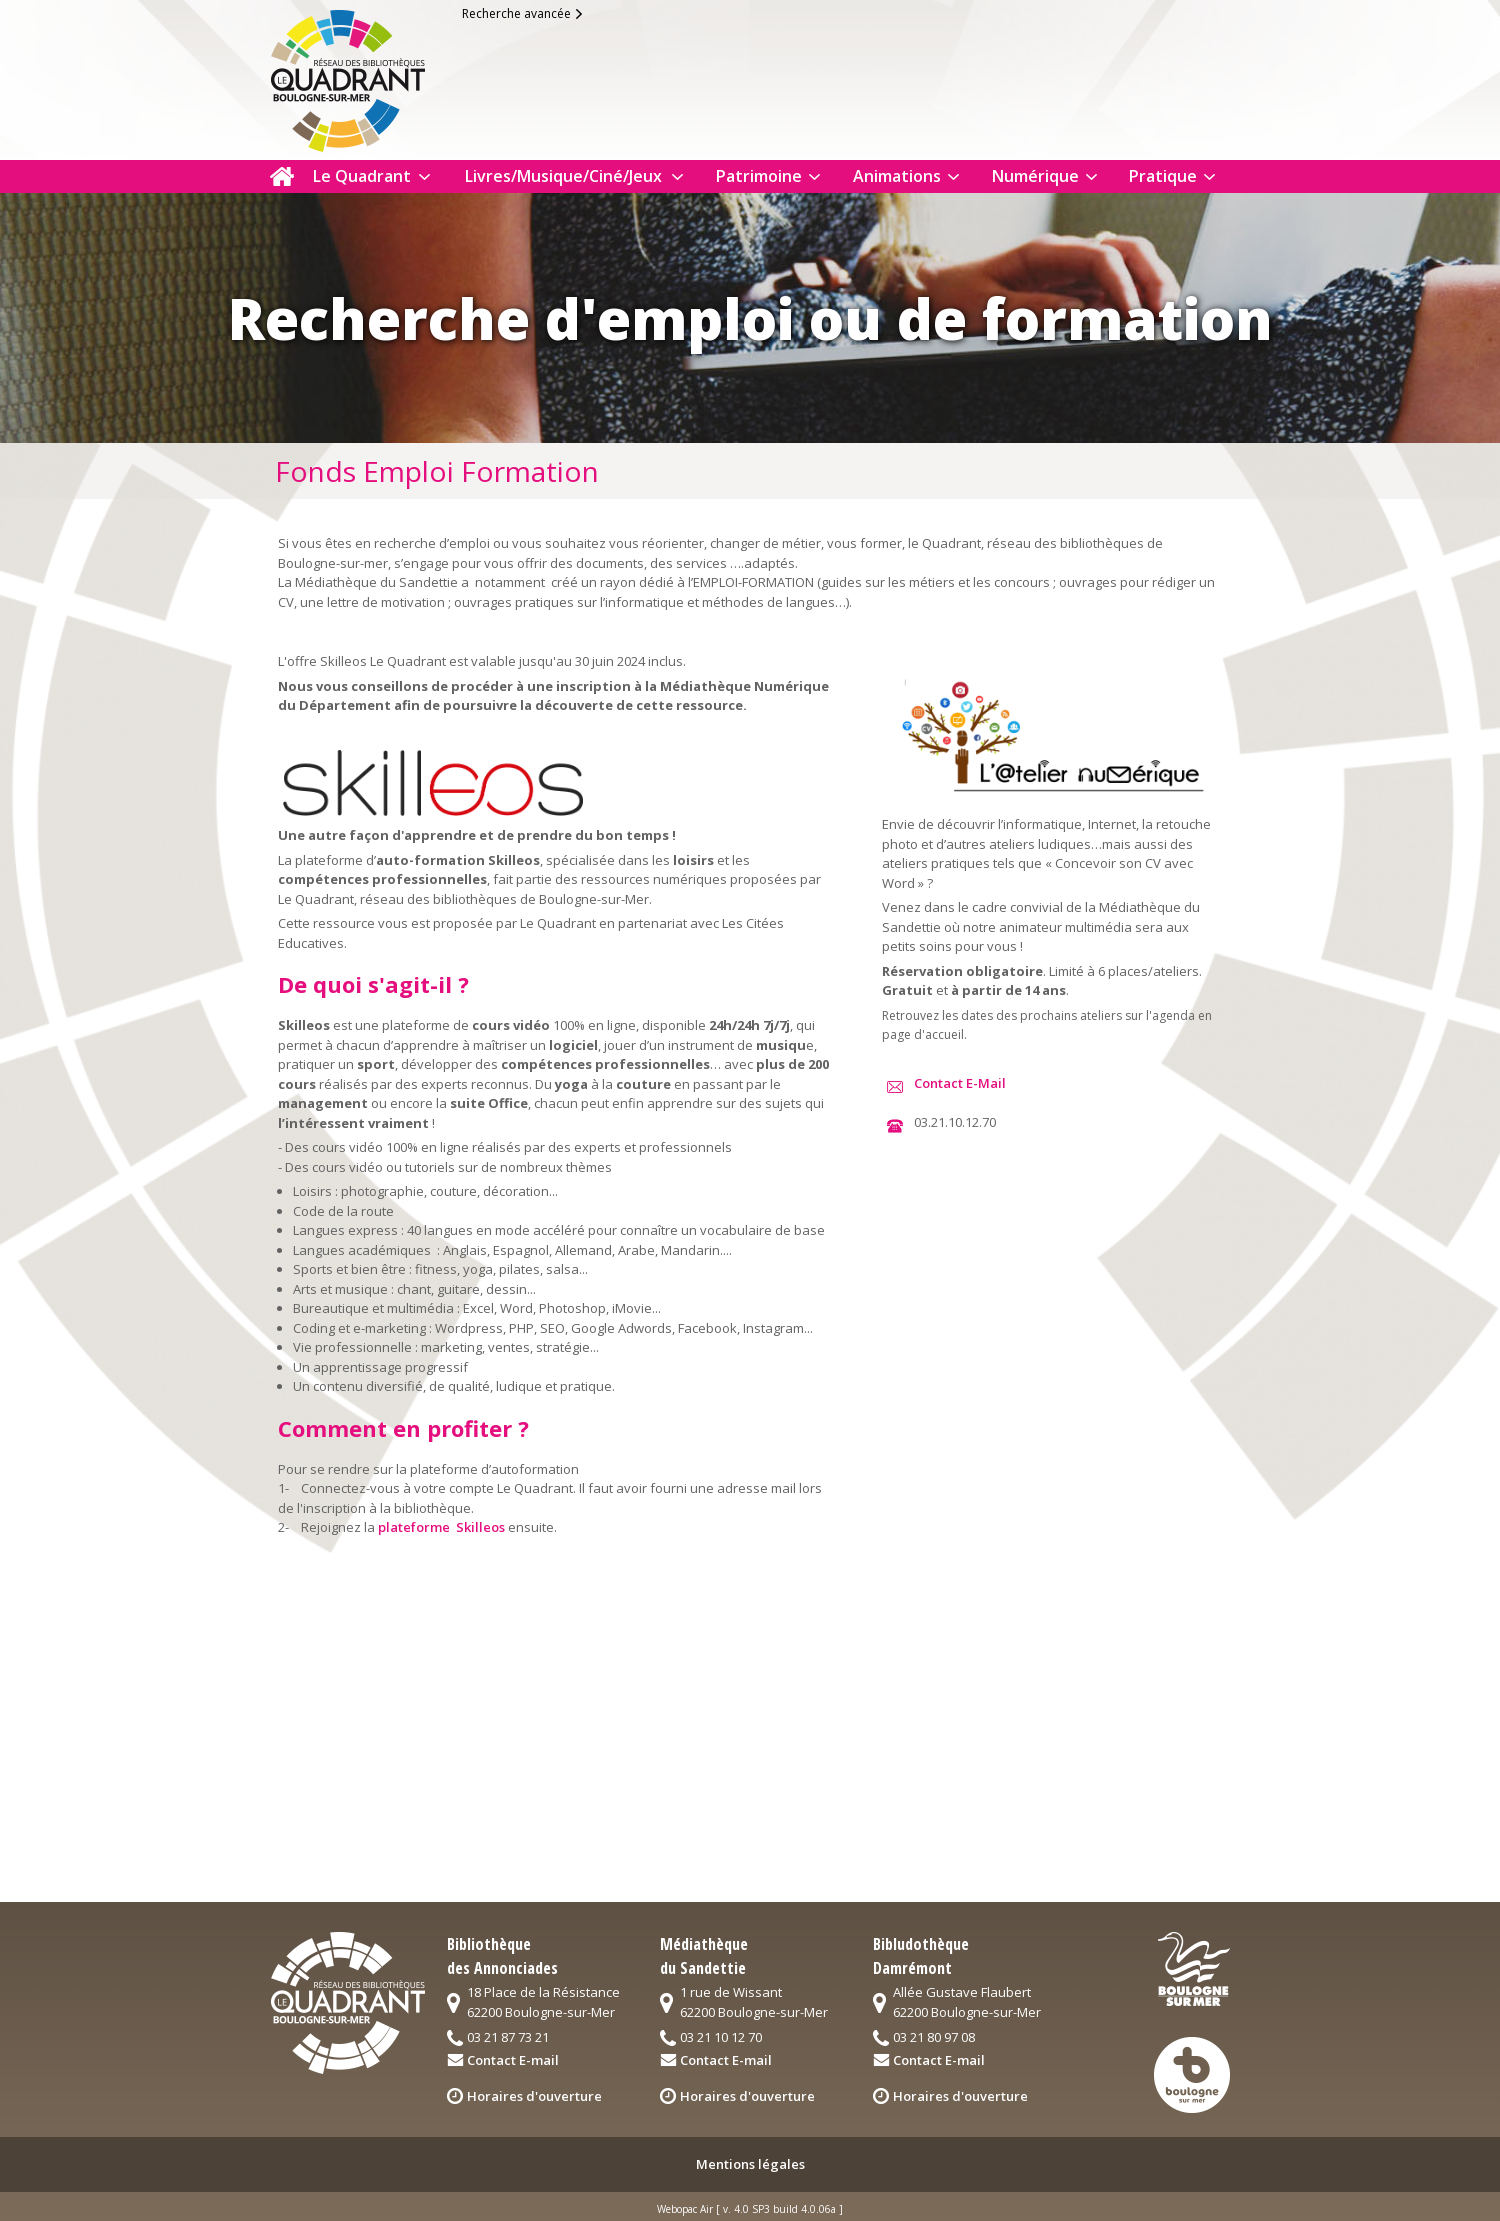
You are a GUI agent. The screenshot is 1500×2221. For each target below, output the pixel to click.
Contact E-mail (513, 2060)
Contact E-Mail (957, 1083)
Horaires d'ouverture (534, 2096)
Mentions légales (750, 2164)
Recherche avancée (516, 13)
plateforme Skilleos (441, 1527)
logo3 (1192, 2075)
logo (364, 76)
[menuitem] (282, 176)
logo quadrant (347, 2003)
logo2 (1194, 1969)
